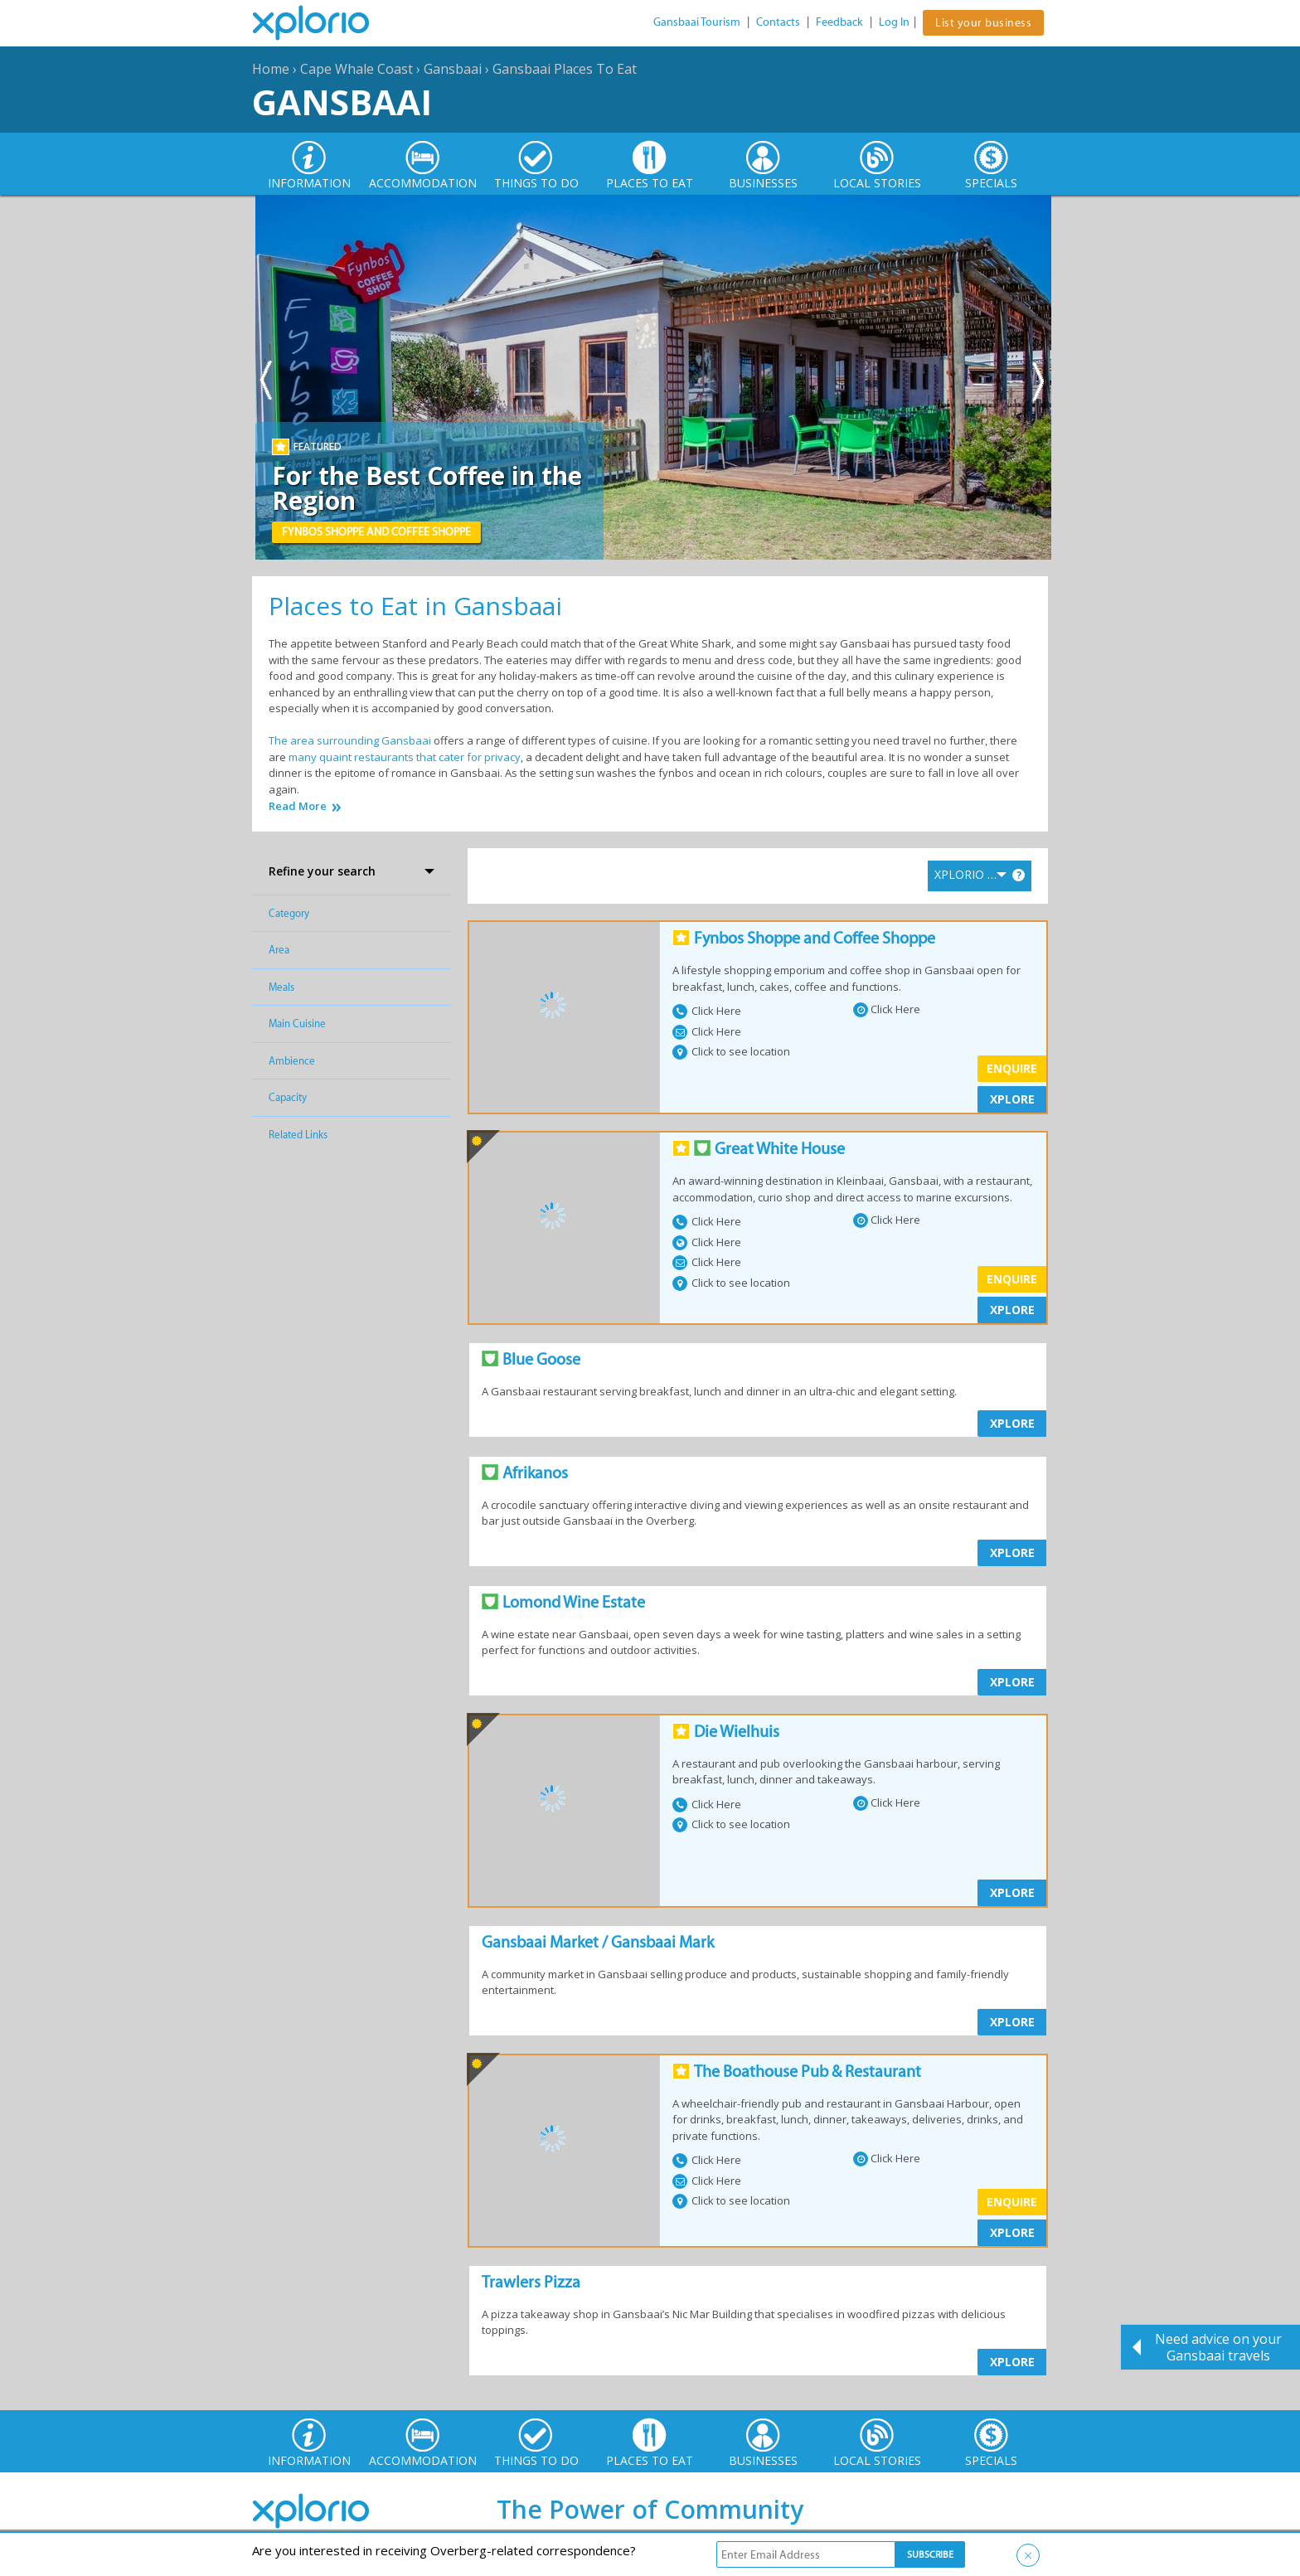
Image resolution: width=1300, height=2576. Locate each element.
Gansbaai (453, 69)
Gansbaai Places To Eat (564, 69)
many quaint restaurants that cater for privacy (405, 757)
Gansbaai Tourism (696, 22)
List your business (983, 23)
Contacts (778, 22)
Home (270, 69)
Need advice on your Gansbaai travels (1218, 2347)
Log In (894, 22)
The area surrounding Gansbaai (350, 740)
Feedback (839, 22)
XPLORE (1012, 1099)
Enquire (1012, 1068)
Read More (298, 806)
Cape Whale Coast (356, 69)
